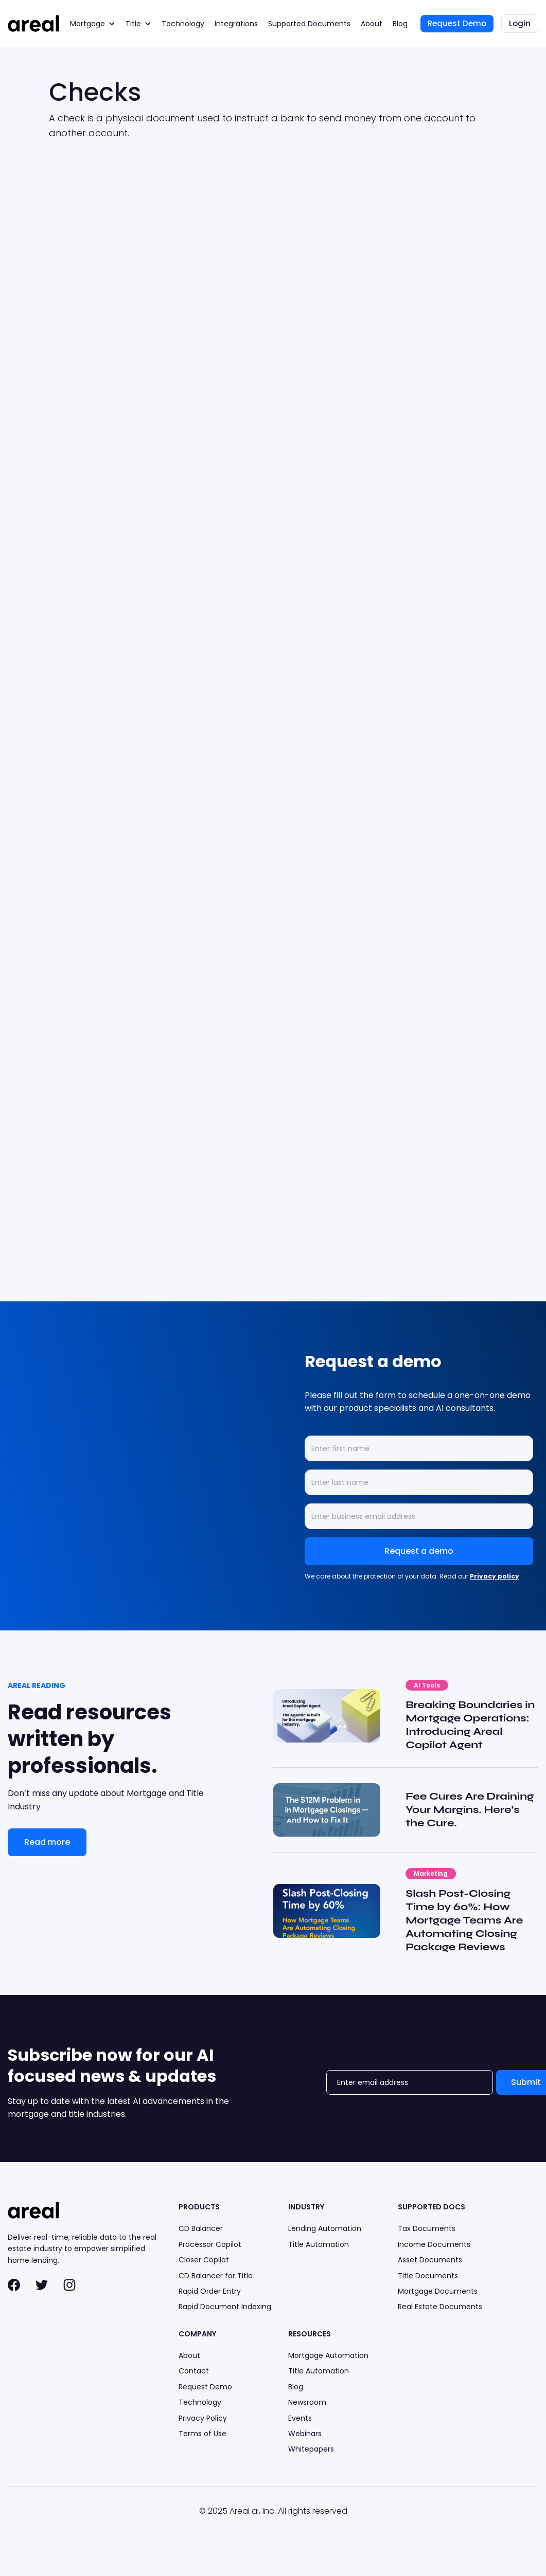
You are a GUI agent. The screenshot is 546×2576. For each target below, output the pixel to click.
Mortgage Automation (328, 2355)
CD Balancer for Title (216, 2276)
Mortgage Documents (438, 2291)
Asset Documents (430, 2260)
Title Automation (318, 2244)
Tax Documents (426, 2228)
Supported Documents (309, 24)
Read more (47, 1842)
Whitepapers (311, 2449)
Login (520, 23)
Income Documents (434, 2244)
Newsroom (307, 2402)
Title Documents (428, 2276)
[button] (92, 23)
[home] (33, 23)
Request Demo (457, 23)
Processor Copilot (210, 2244)
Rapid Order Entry (210, 2291)
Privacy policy (494, 1576)
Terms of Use (202, 2433)
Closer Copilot (204, 2260)
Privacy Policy (203, 2418)
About (371, 24)
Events (300, 2418)
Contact (194, 2371)
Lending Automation (324, 2228)
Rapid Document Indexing (225, 2306)
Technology (183, 24)
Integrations (236, 24)
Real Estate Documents (440, 2306)
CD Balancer (201, 2228)
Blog (400, 24)
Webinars (305, 2433)
